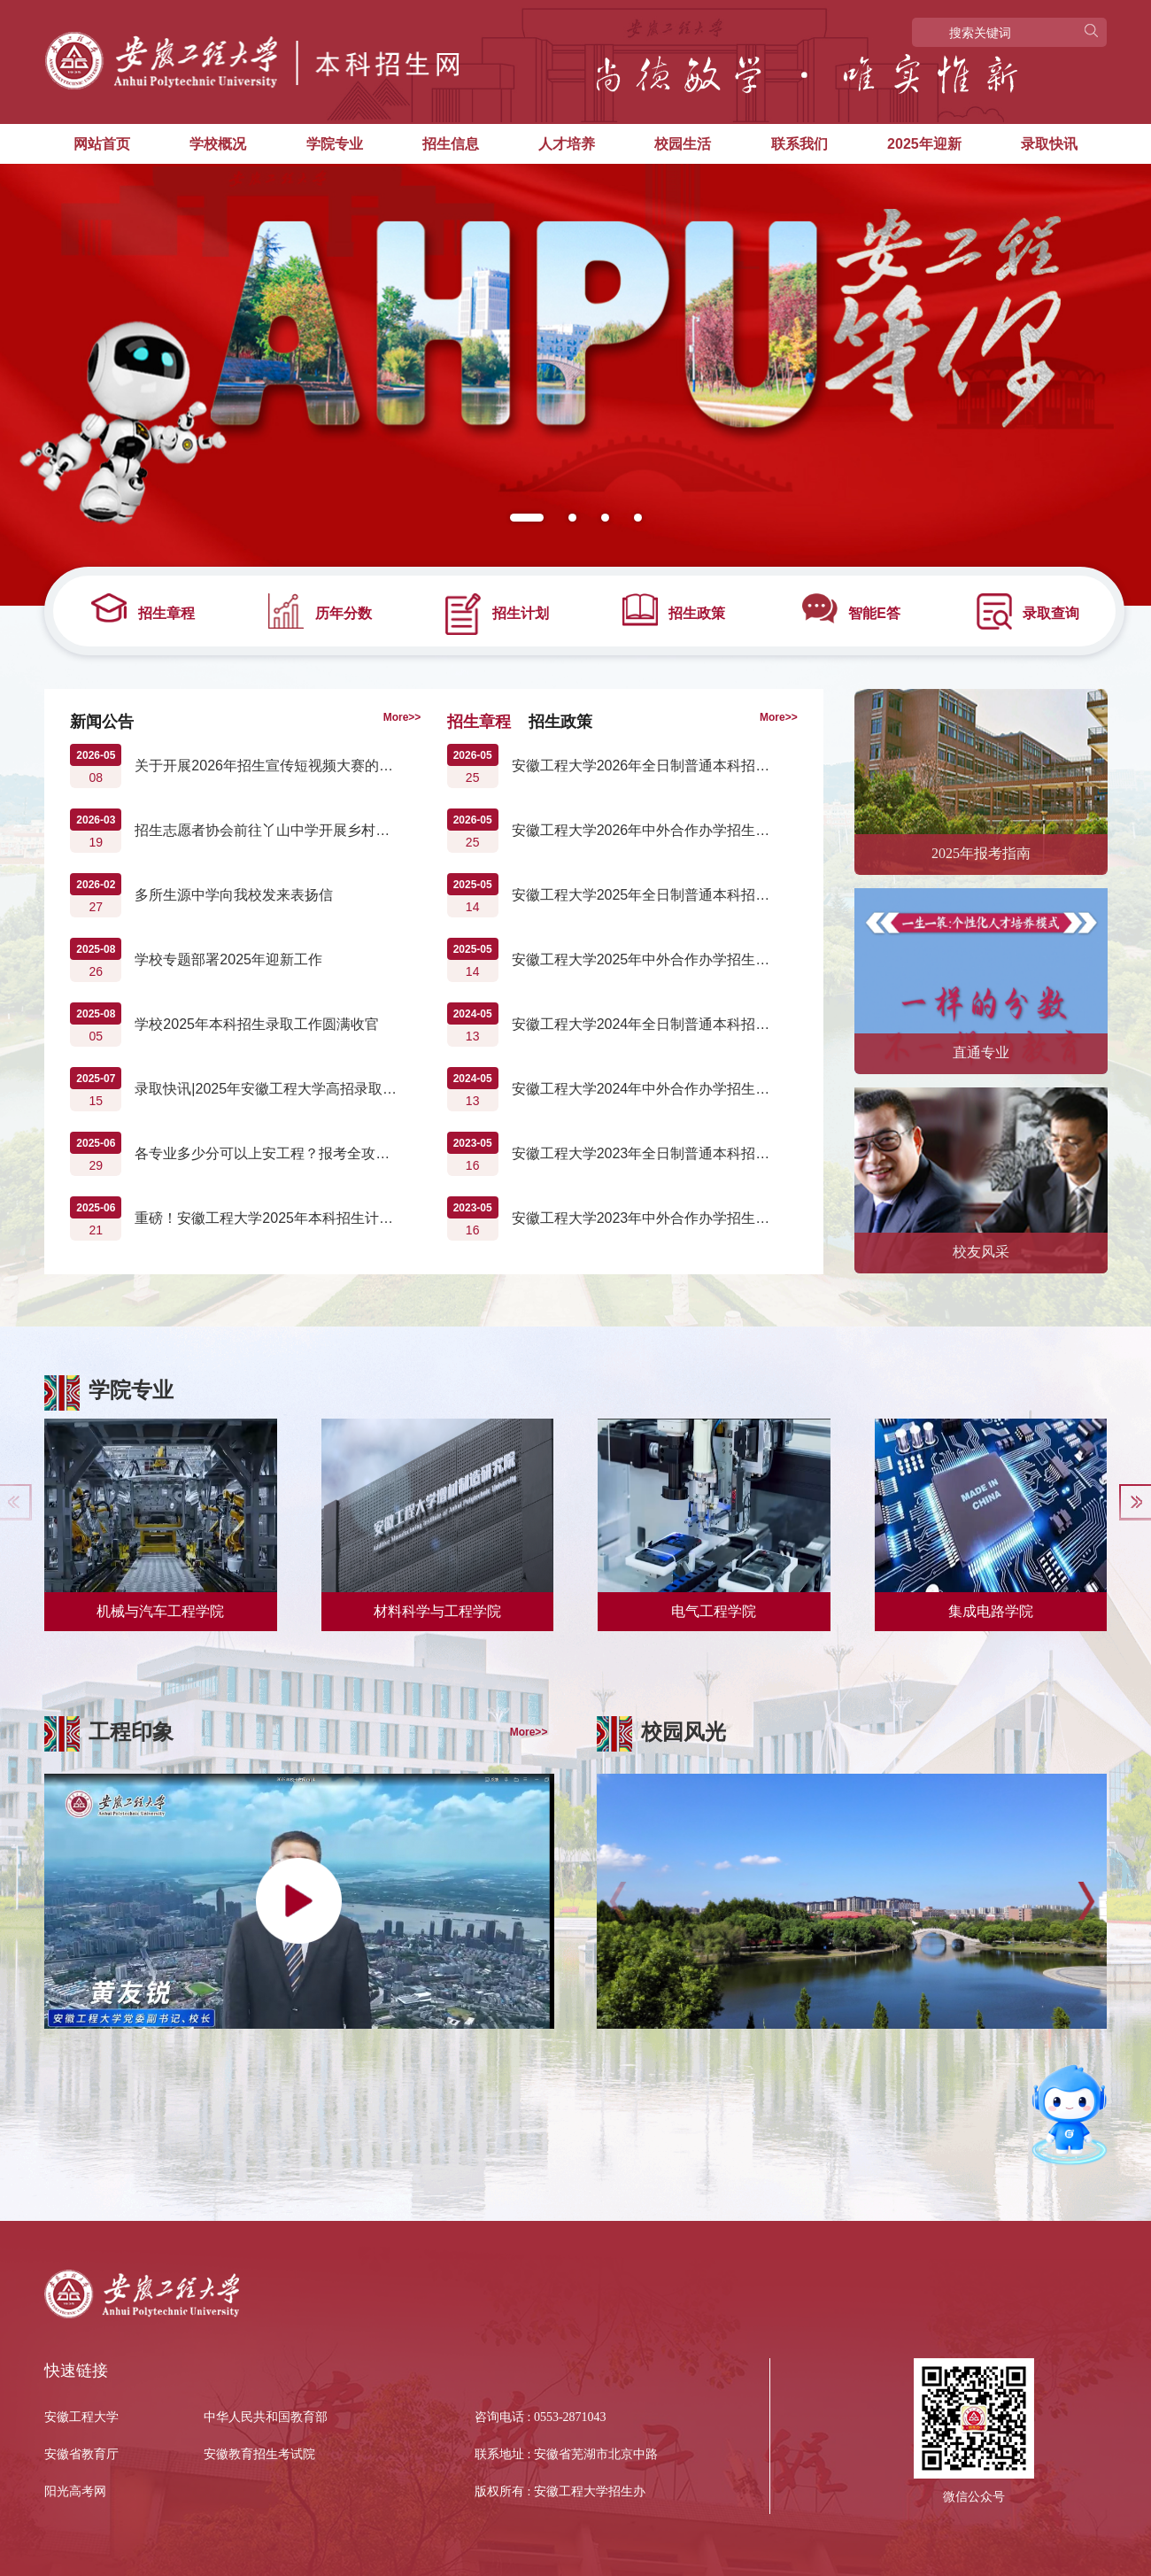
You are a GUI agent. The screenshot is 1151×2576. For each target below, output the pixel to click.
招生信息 (450, 143)
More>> (402, 717)
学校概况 (217, 143)
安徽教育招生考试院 (259, 2454)
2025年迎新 (924, 143)
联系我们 (799, 143)
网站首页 (101, 143)
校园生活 (682, 143)
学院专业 (334, 143)
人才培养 (566, 143)
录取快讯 (1049, 143)
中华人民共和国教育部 (266, 2417)
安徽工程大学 (81, 2417)
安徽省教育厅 (81, 2454)
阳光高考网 (75, 2491)
